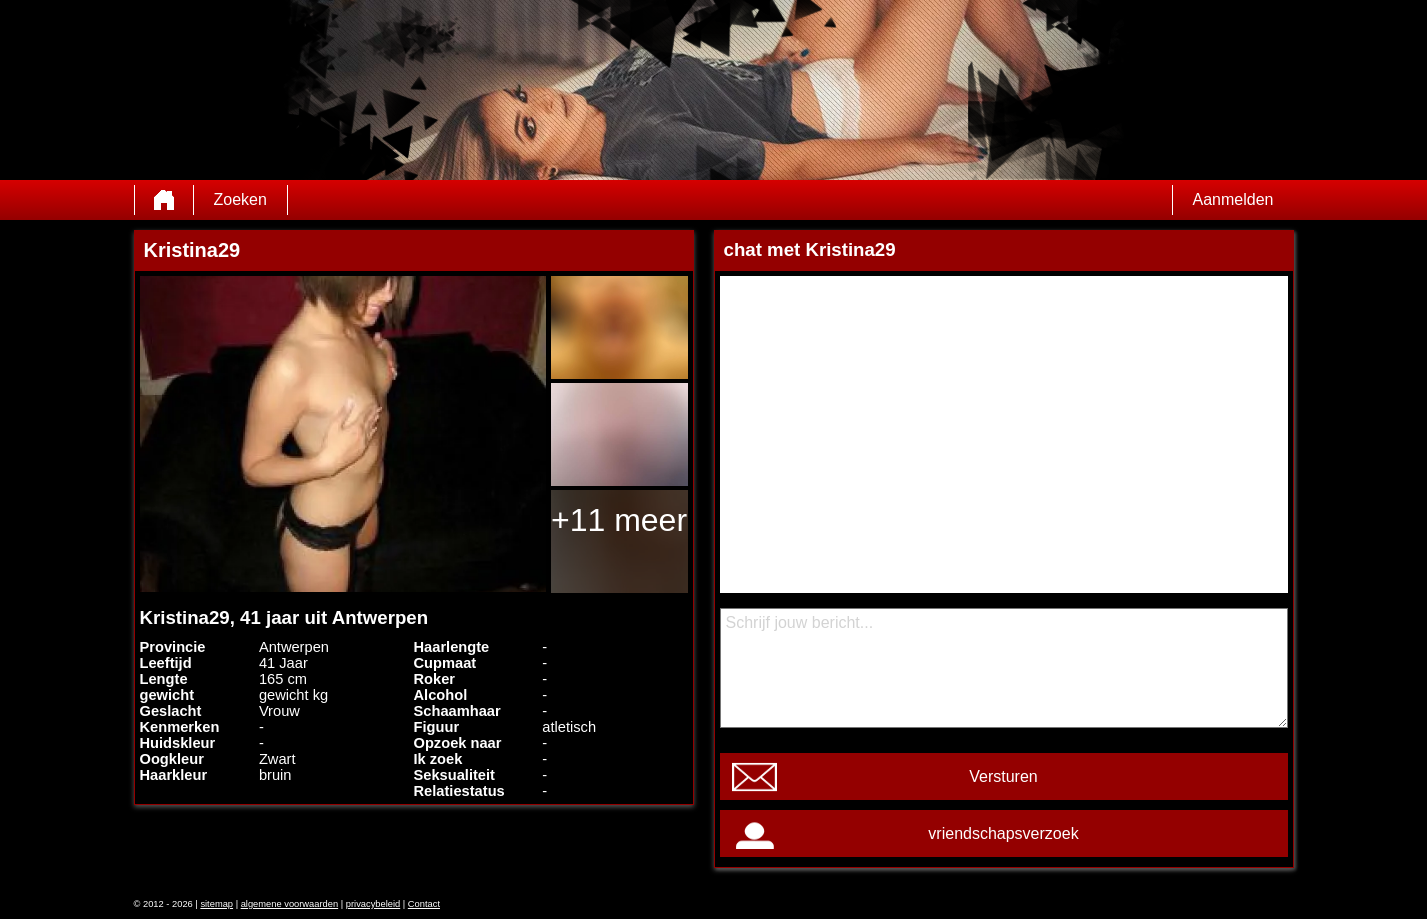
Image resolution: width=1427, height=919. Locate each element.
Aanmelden (1233, 199)
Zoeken (240, 199)
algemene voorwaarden (290, 904)
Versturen (1003, 776)
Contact (424, 904)
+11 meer (619, 520)
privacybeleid (373, 904)
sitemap (216, 904)
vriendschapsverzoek (1003, 833)
